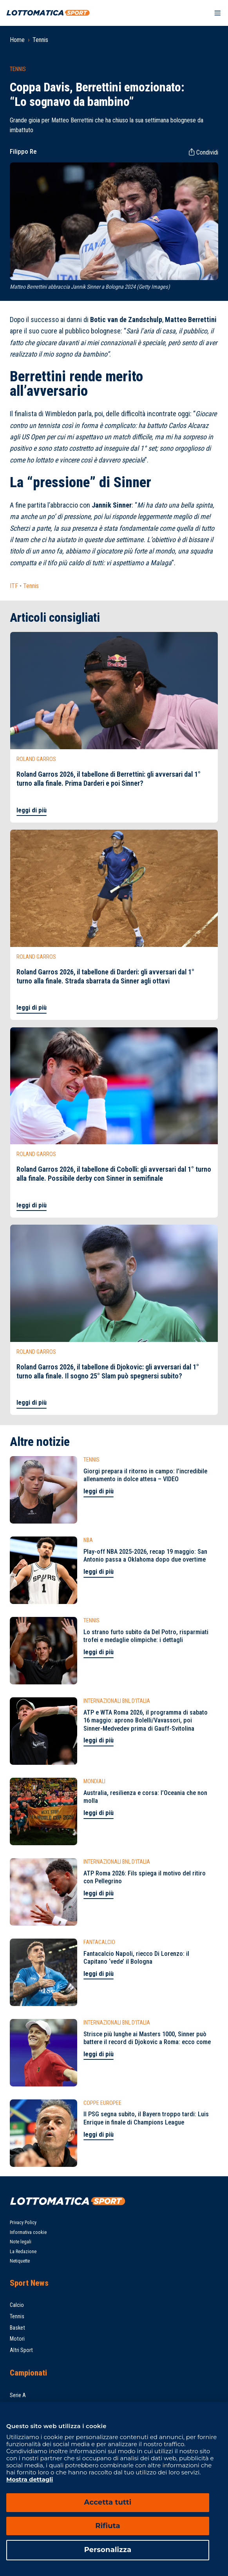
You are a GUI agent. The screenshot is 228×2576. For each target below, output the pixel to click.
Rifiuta (107, 2525)
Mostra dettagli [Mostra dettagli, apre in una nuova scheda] (29, 2479)
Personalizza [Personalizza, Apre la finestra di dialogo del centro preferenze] (108, 2549)
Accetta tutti (108, 2502)
